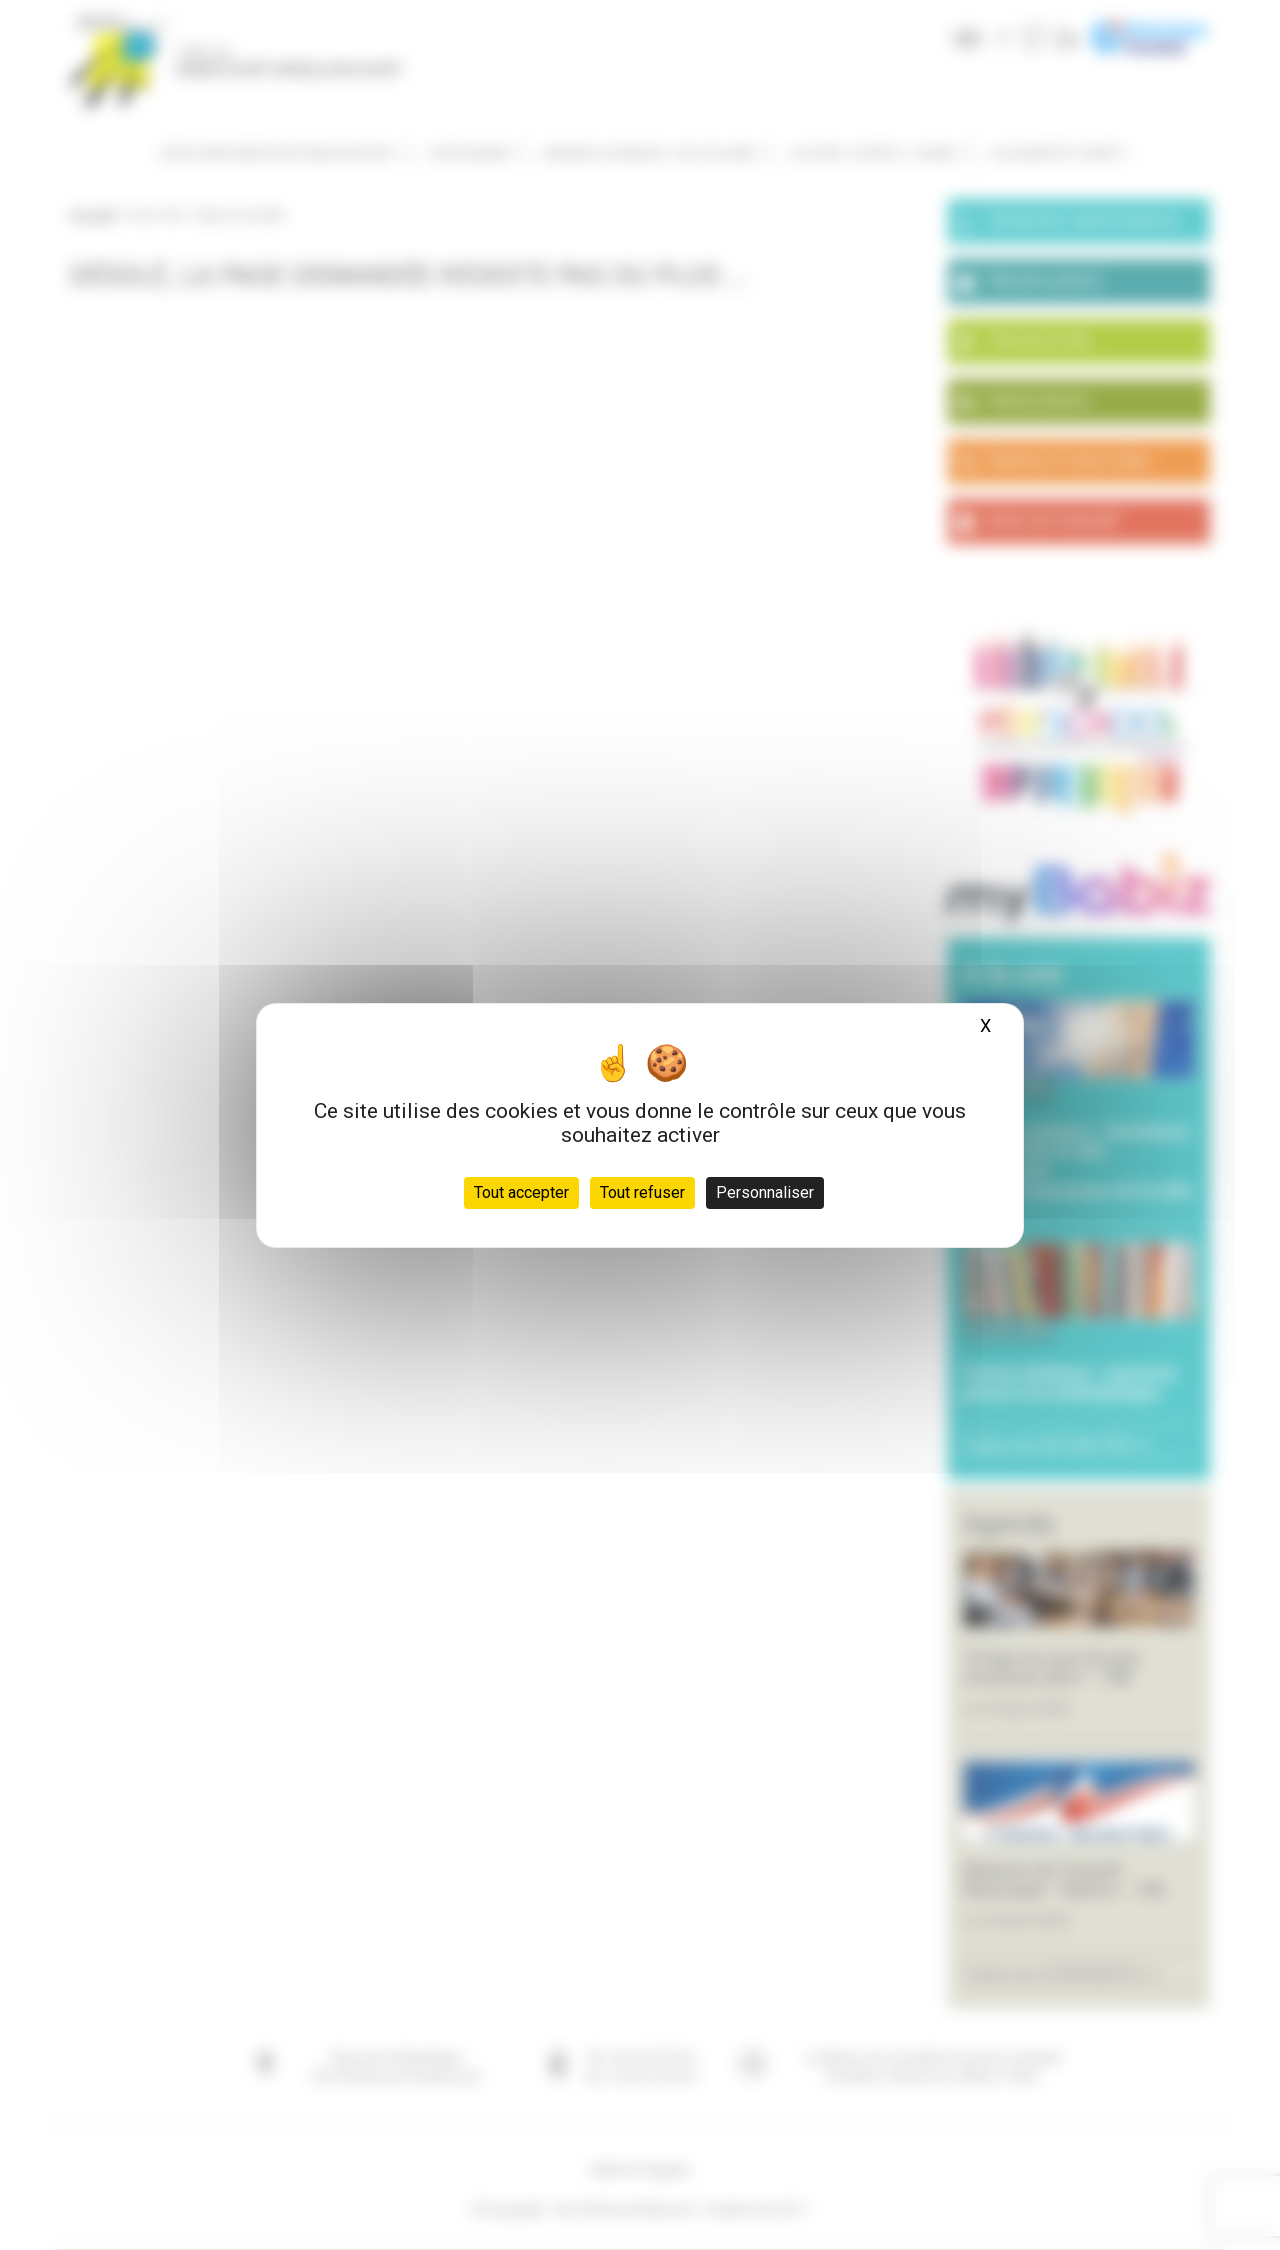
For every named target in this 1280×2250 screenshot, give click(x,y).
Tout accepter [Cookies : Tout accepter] (521, 1192)
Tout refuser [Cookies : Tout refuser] (642, 1192)
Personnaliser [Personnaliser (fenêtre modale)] (765, 1192)
